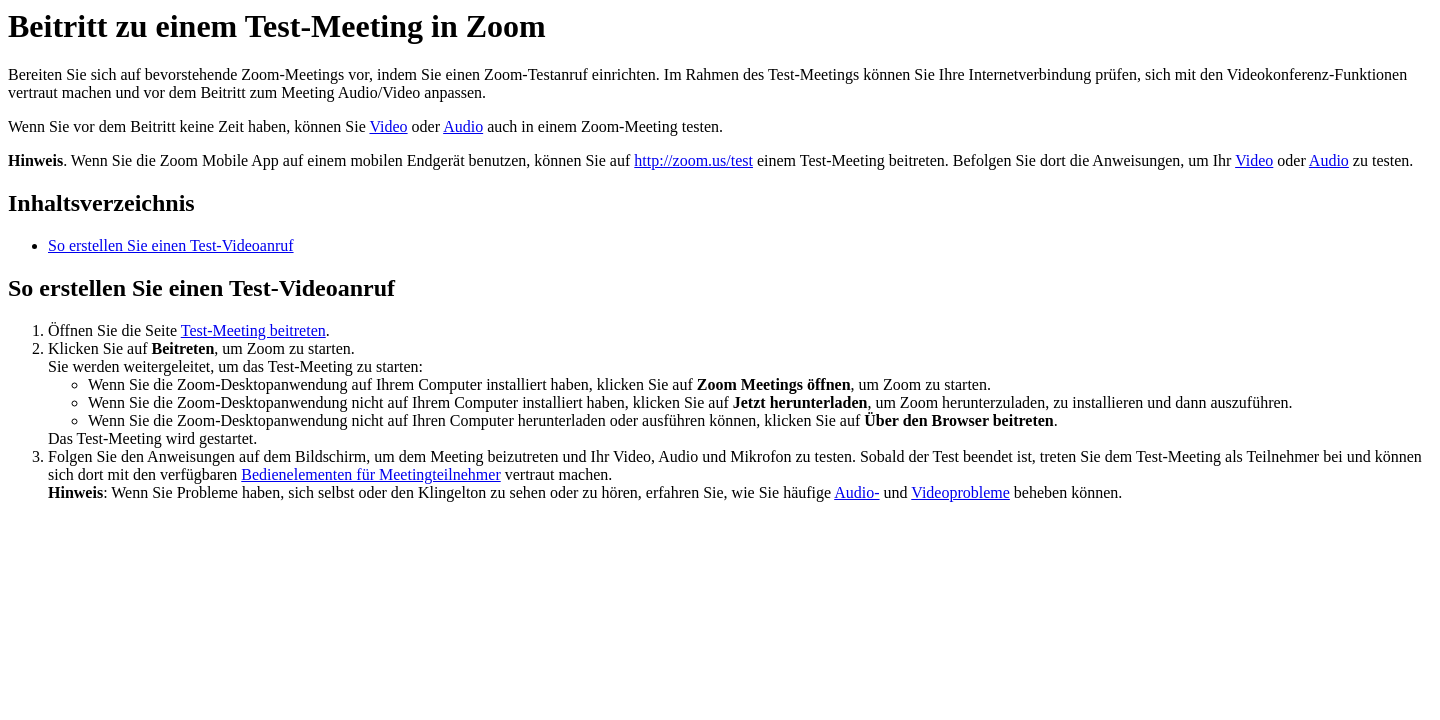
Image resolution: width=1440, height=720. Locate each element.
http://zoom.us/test (693, 160)
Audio (463, 126)
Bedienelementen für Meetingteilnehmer (370, 474)
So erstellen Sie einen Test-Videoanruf (171, 245)
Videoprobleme (960, 492)
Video (388, 126)
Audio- (856, 492)
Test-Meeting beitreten (253, 330)
